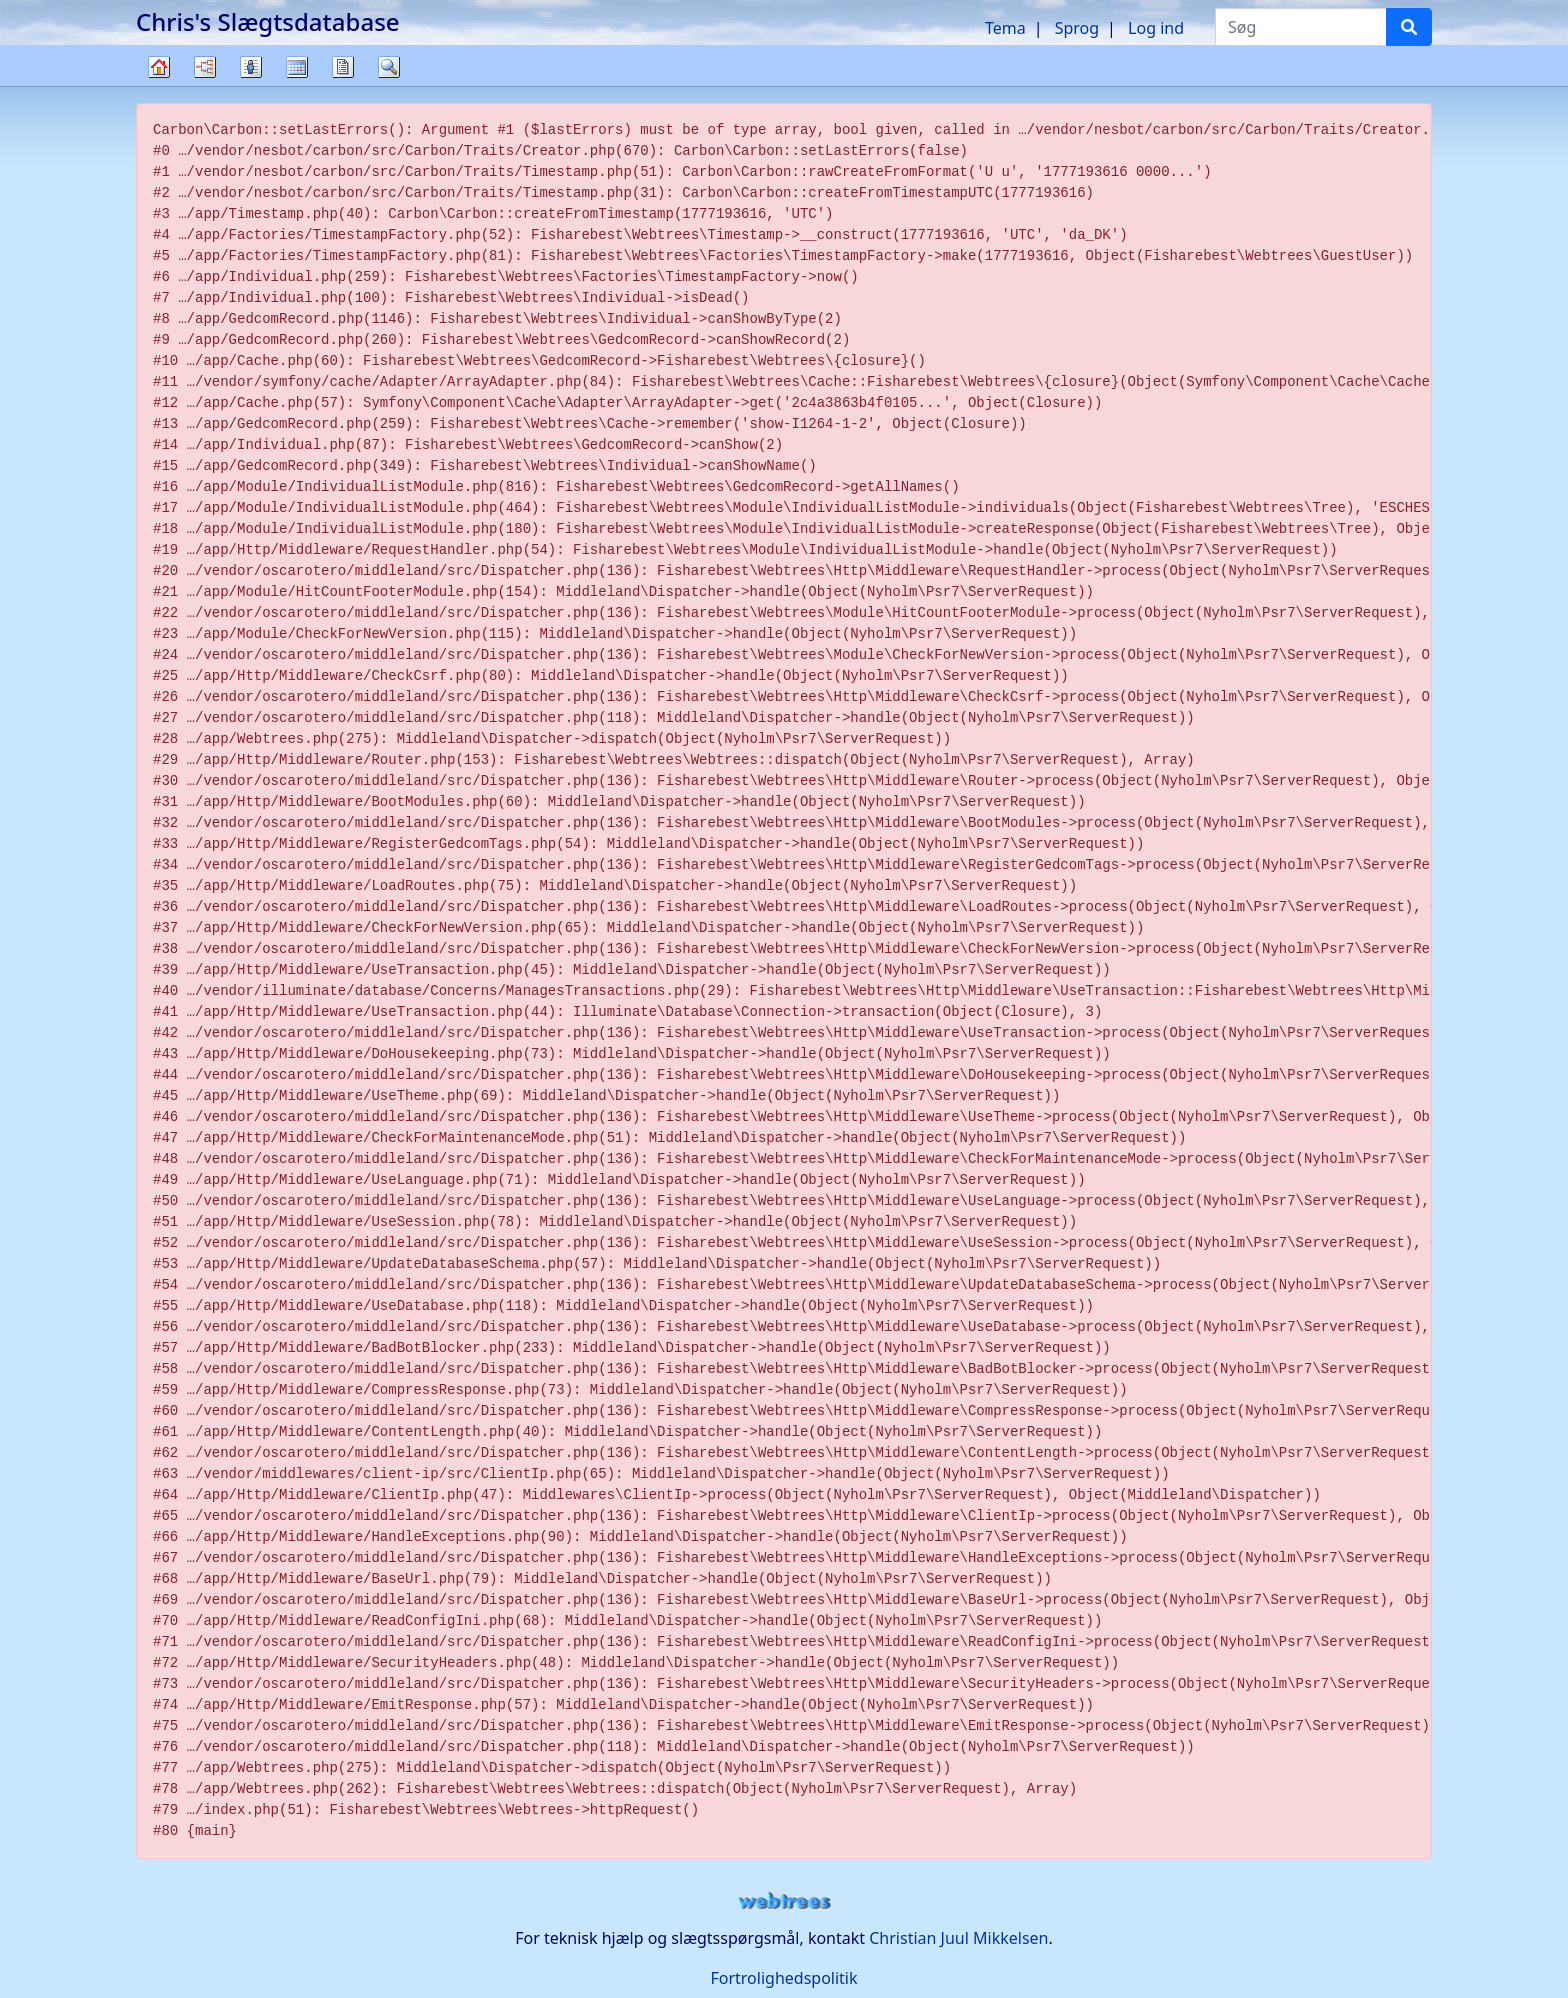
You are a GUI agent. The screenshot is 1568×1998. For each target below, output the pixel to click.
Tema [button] (1005, 28)
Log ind (1156, 28)
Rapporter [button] (343, 67)
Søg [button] (389, 67)
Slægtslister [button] (251, 67)
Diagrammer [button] (205, 67)
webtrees (784, 1901)
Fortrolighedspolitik (783, 1978)
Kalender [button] (297, 67)
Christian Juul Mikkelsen (958, 1938)
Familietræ (159, 85)
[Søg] (1409, 27)
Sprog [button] (1077, 28)
